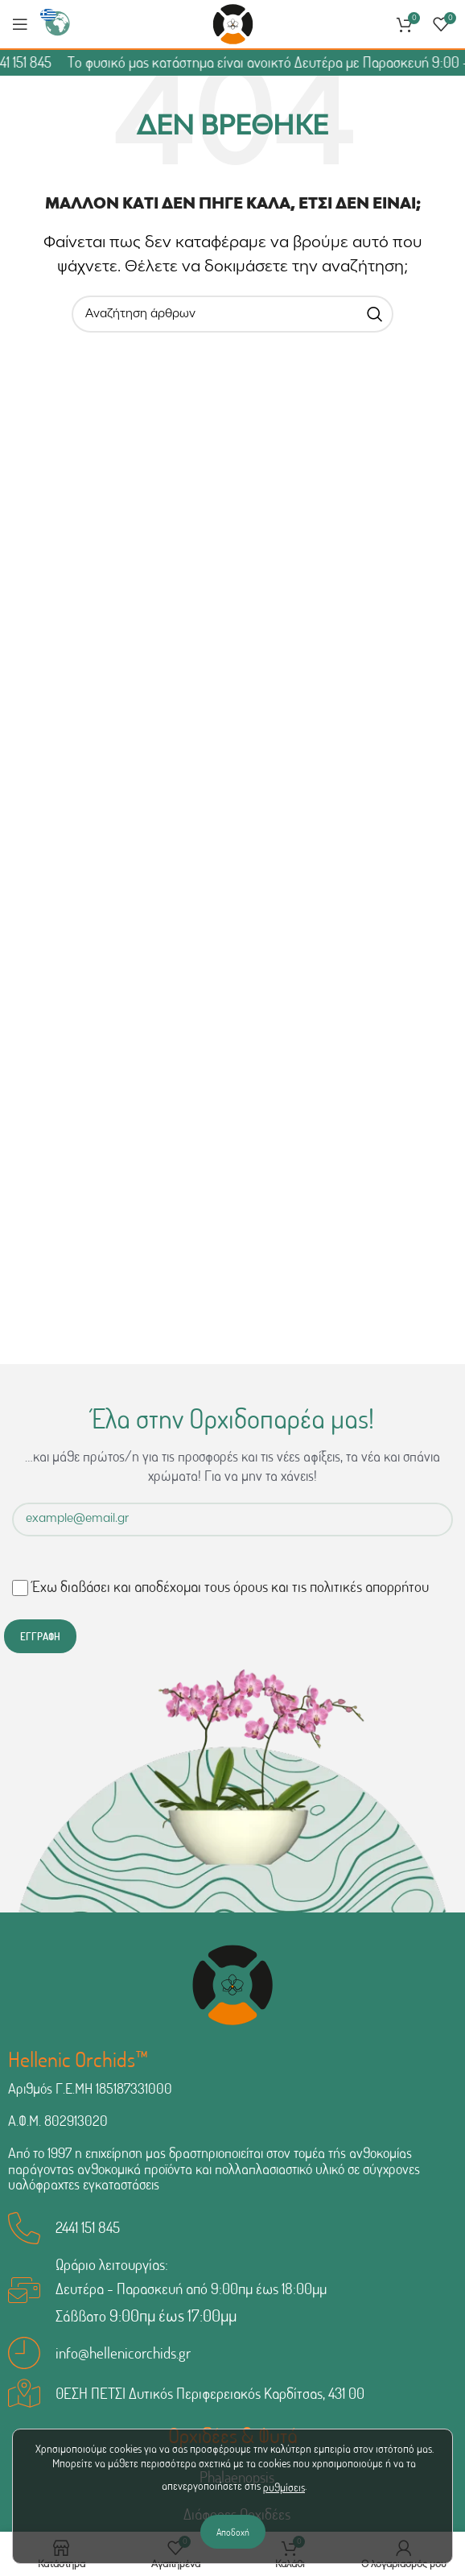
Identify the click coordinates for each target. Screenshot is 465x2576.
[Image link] (232, 1985)
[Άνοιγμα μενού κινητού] (20, 24)
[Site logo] (233, 24)
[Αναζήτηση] (232, 314)
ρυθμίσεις (284, 2487)
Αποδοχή (232, 2531)
